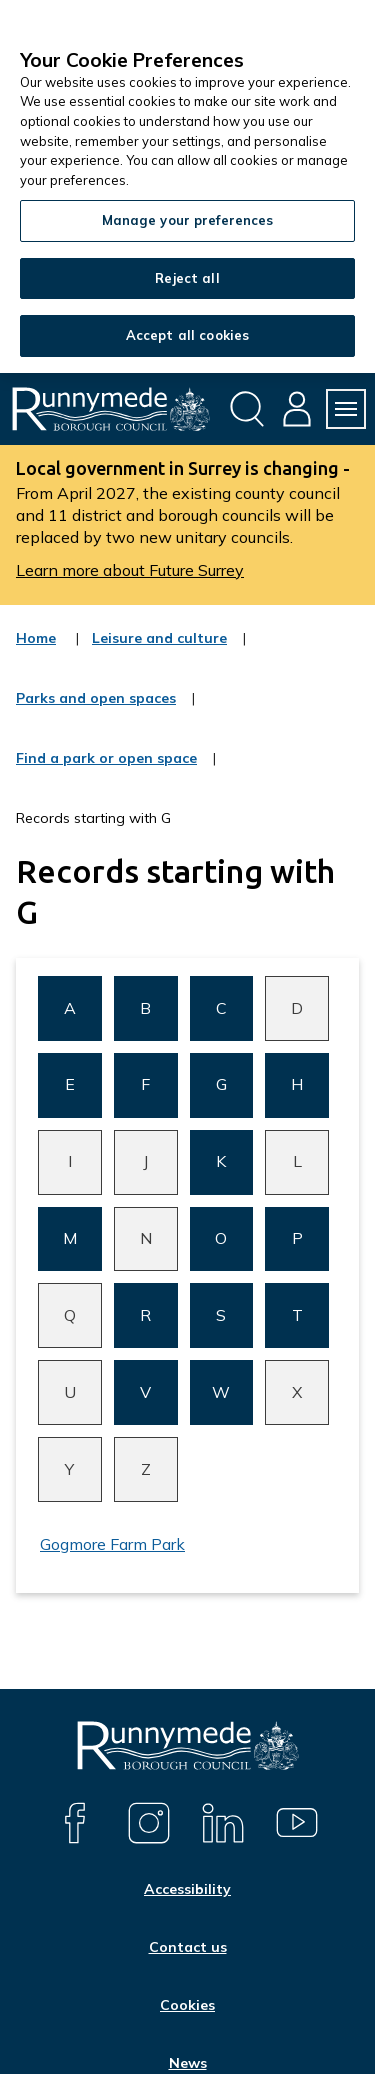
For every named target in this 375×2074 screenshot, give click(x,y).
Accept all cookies (187, 335)
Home (36, 638)
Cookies (187, 2005)
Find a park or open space (106, 771)
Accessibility (187, 1889)
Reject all (187, 278)
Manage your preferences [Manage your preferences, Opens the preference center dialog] (188, 220)
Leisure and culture (159, 651)
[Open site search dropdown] (247, 409)
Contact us (188, 1947)
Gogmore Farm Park (112, 1544)
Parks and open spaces (96, 711)
